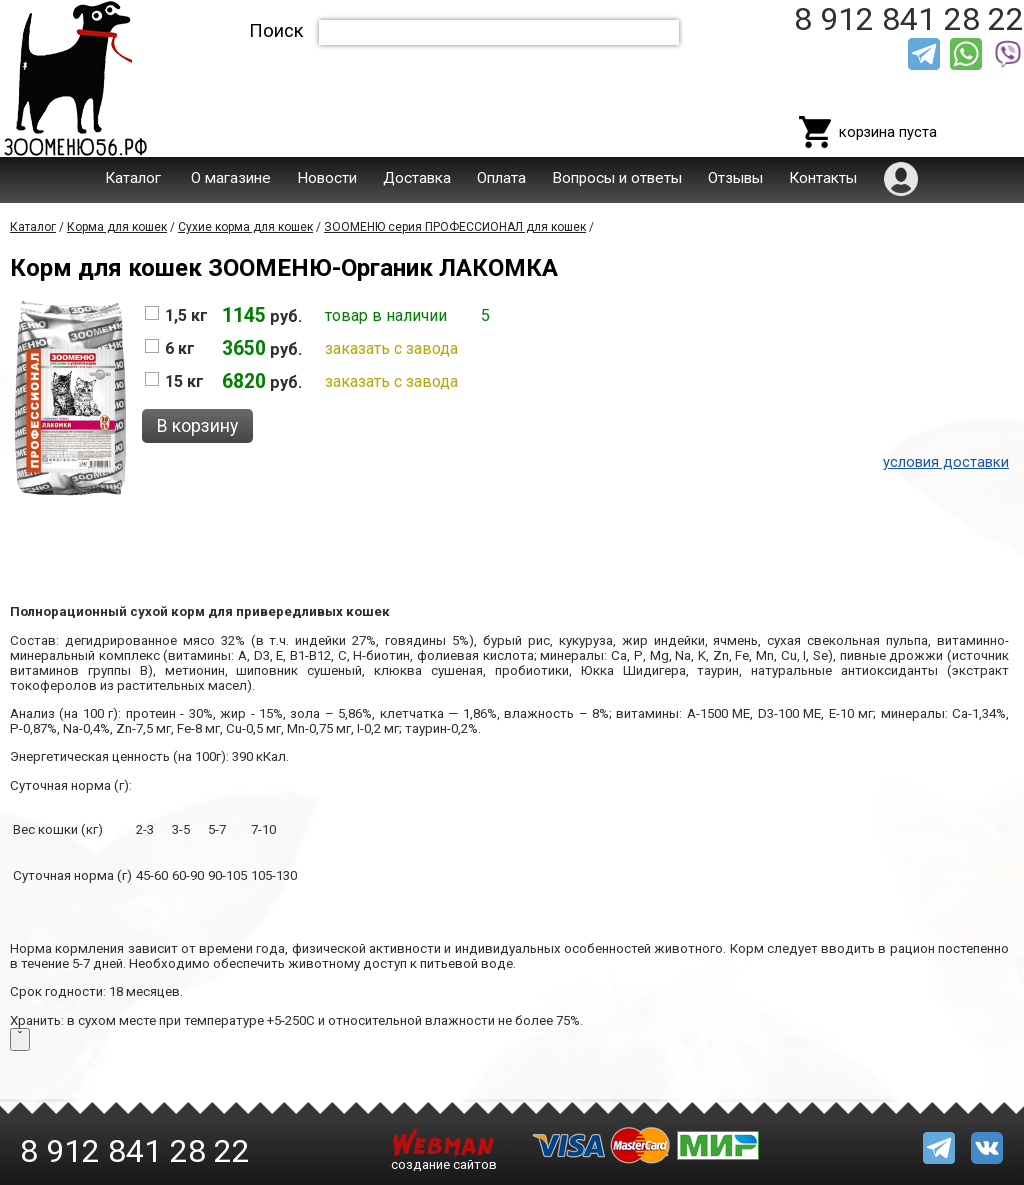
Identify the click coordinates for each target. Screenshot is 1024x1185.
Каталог (133, 178)
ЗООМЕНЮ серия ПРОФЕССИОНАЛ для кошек (455, 227)
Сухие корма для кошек (245, 227)
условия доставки (946, 462)
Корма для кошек (117, 227)
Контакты (823, 178)
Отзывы (735, 178)
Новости (327, 178)
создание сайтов (444, 1164)
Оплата (501, 178)
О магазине (231, 178)
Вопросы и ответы (617, 178)
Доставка (417, 178)
